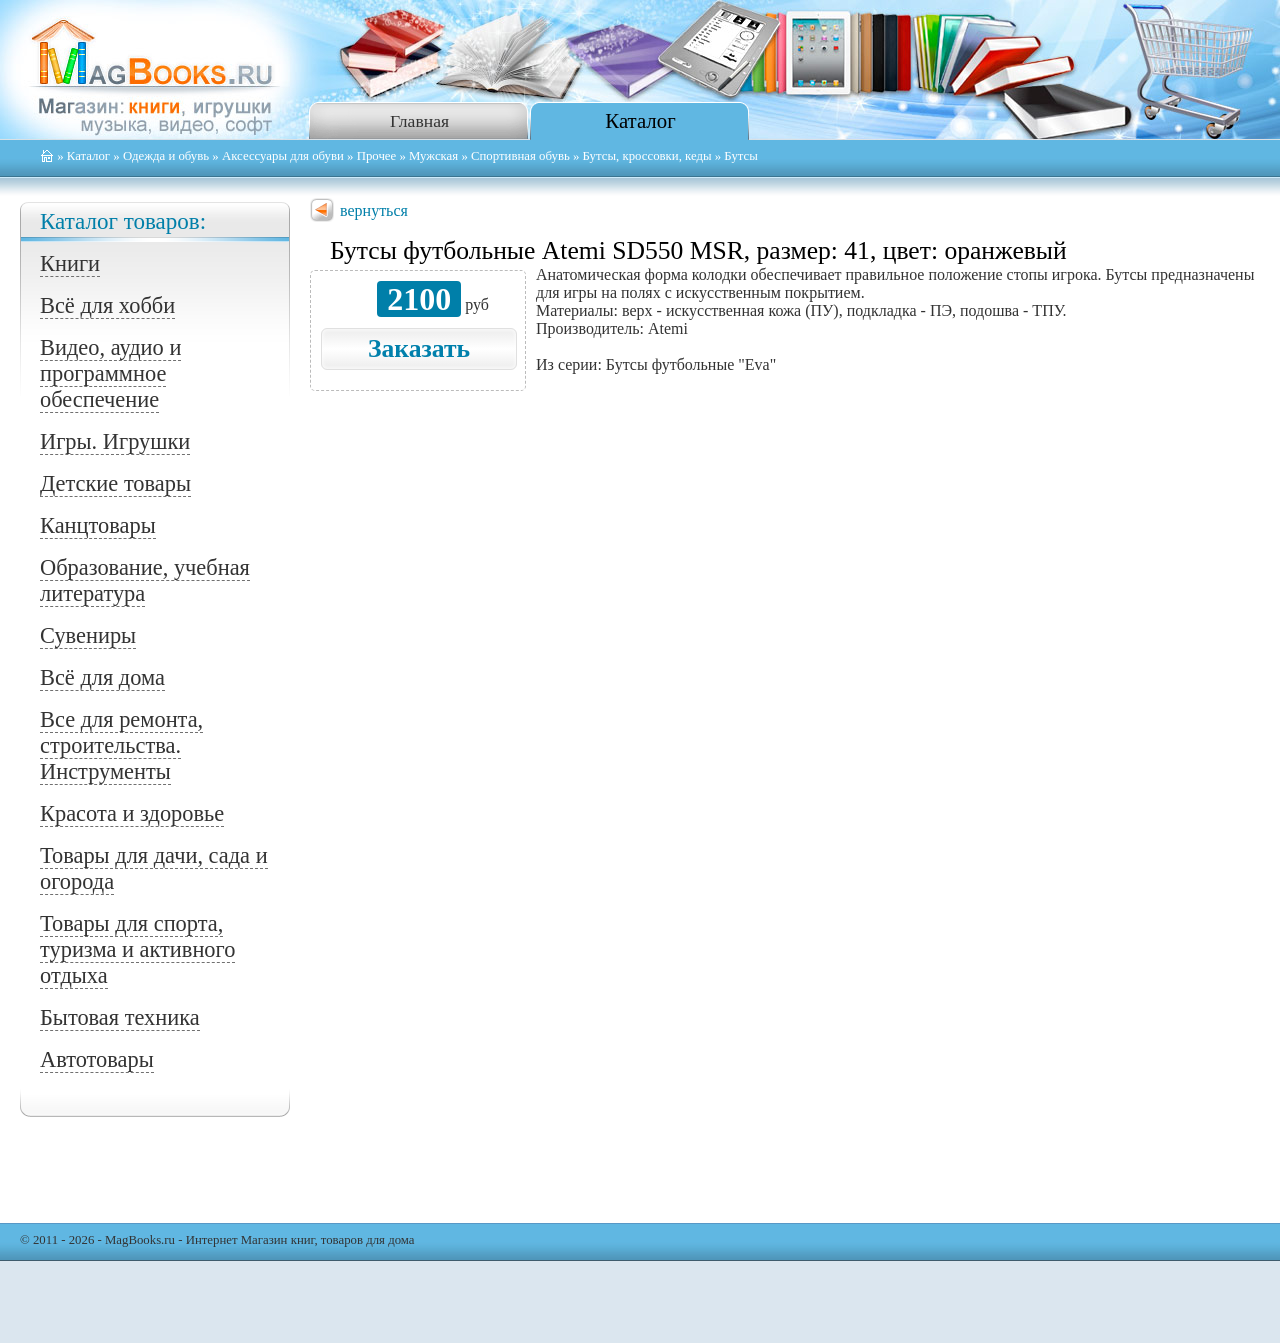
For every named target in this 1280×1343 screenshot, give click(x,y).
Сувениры (88, 635)
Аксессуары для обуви (283, 156)
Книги (70, 263)
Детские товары (115, 483)
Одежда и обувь (166, 156)
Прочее (377, 156)
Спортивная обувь (520, 156)
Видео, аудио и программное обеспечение (110, 373)
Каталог (640, 120)
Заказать (419, 348)
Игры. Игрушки (115, 441)
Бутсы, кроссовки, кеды (647, 156)
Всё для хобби (107, 305)
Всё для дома (102, 677)
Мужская (433, 156)
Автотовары (97, 1059)
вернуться (374, 210)
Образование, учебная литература (145, 580)
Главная (419, 121)
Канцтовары (98, 525)
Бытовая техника (120, 1017)
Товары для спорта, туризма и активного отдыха (137, 949)
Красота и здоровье (132, 813)
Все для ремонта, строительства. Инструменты (121, 745)
